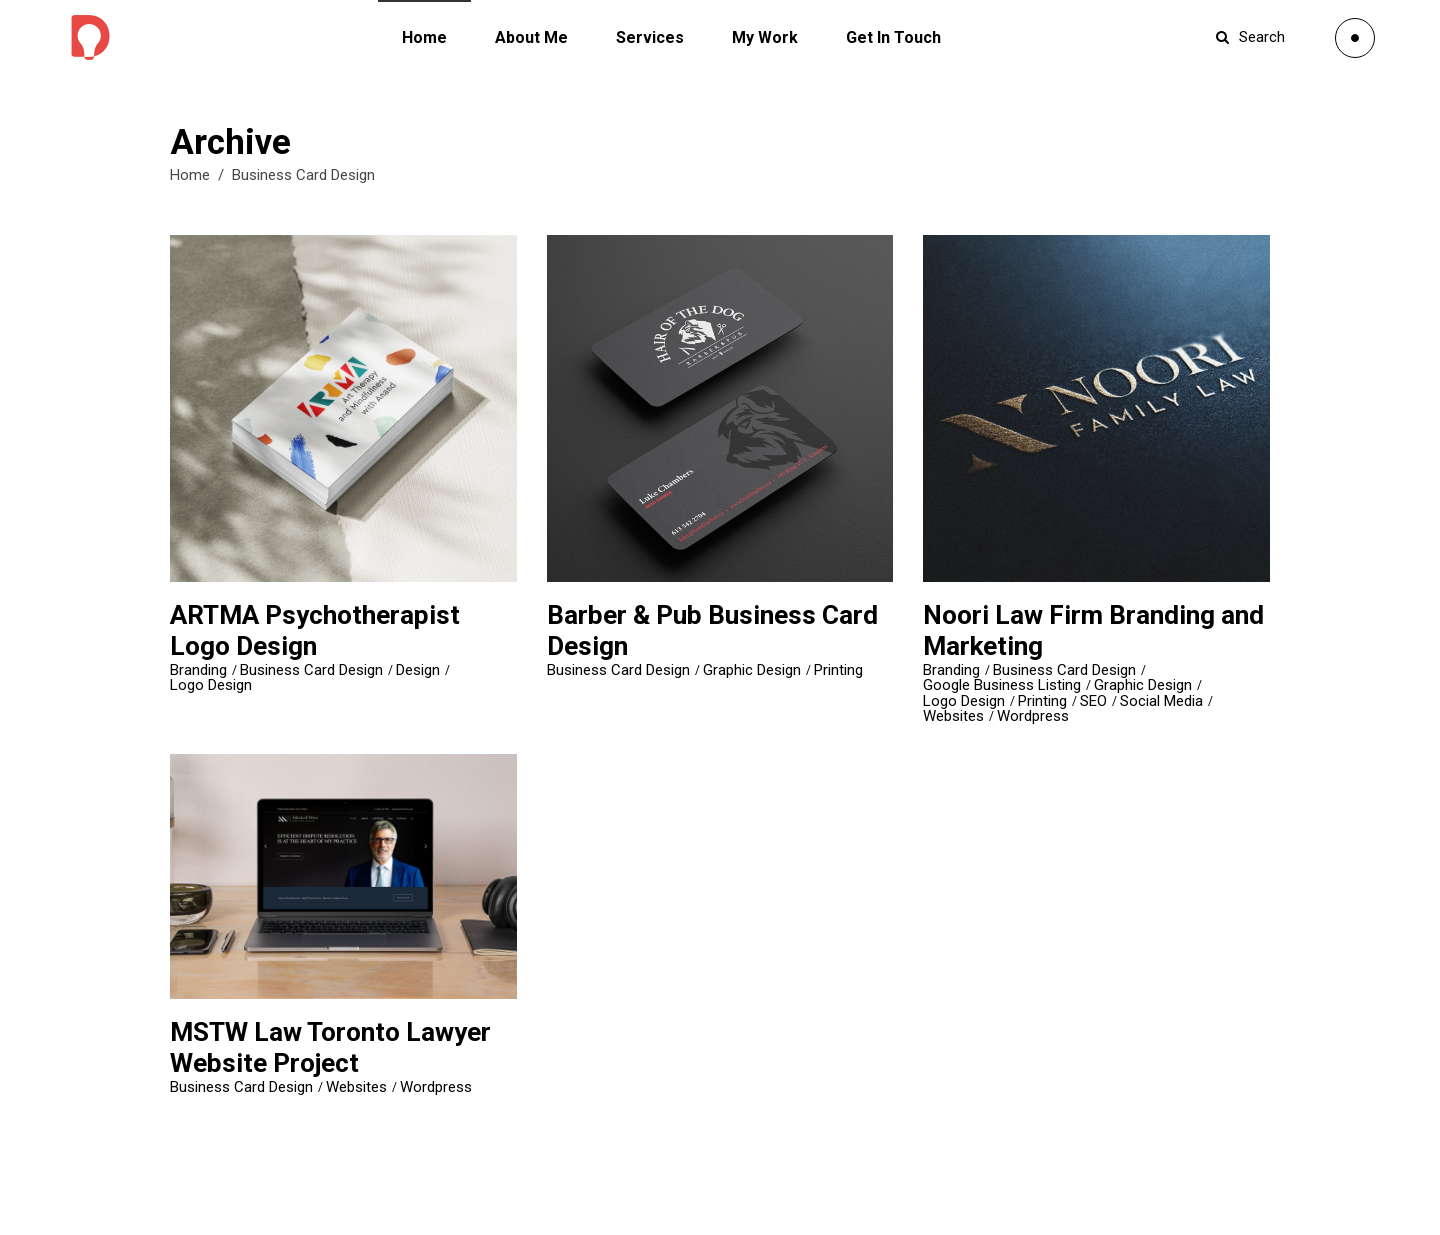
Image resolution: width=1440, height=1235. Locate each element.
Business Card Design (311, 670)
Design (418, 670)
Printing (838, 670)
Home (190, 175)
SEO (1093, 701)
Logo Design (211, 685)
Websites (953, 716)
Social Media (1161, 701)
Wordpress (1033, 716)
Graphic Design (752, 670)
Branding (198, 670)
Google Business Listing (1002, 685)
